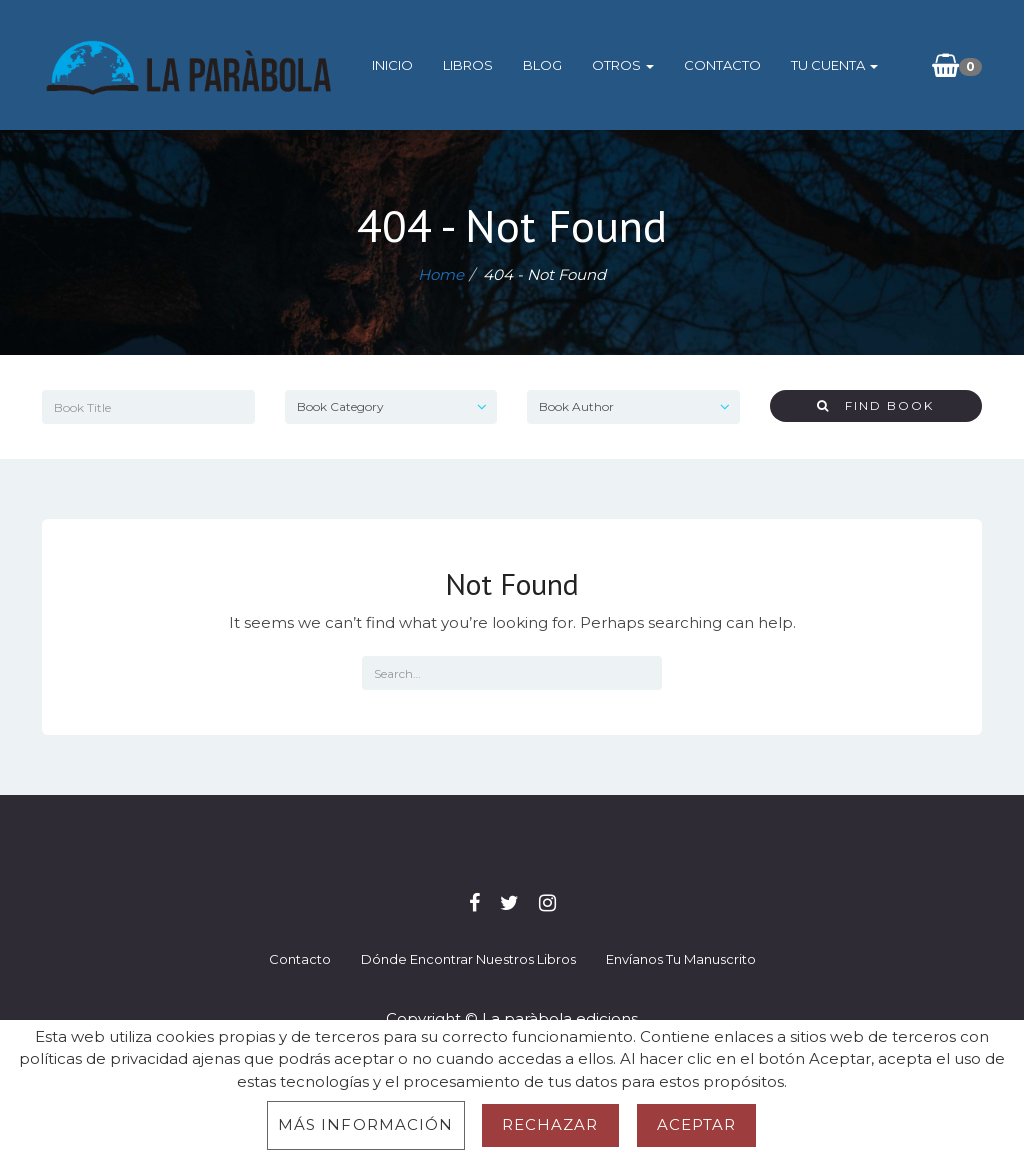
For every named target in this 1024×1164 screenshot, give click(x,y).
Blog (542, 65)
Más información (366, 1124)
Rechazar (550, 1124)
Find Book (875, 405)
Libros (468, 65)
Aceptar (697, 1124)
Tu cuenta (834, 65)
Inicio (392, 65)
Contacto (722, 65)
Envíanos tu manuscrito (681, 959)
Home (441, 274)
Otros (623, 65)
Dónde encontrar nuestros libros (468, 959)
